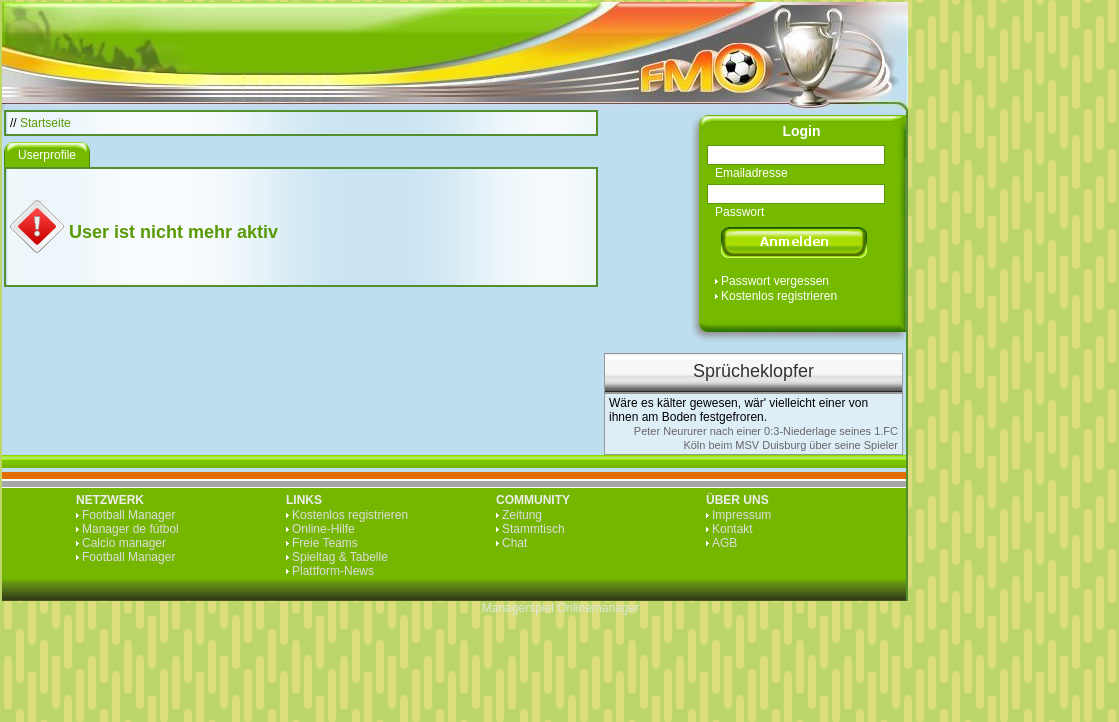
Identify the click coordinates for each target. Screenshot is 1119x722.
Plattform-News (333, 571)
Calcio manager (124, 543)
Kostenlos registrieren (779, 296)
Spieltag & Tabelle (340, 557)
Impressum (741, 515)
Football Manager (128, 515)
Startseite (45, 123)
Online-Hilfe (323, 529)
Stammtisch (533, 529)
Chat (514, 543)
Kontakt (732, 529)
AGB (724, 543)
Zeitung (522, 515)
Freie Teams (325, 543)
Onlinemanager (598, 608)
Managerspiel (518, 608)
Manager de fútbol (130, 529)
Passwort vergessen (775, 281)
